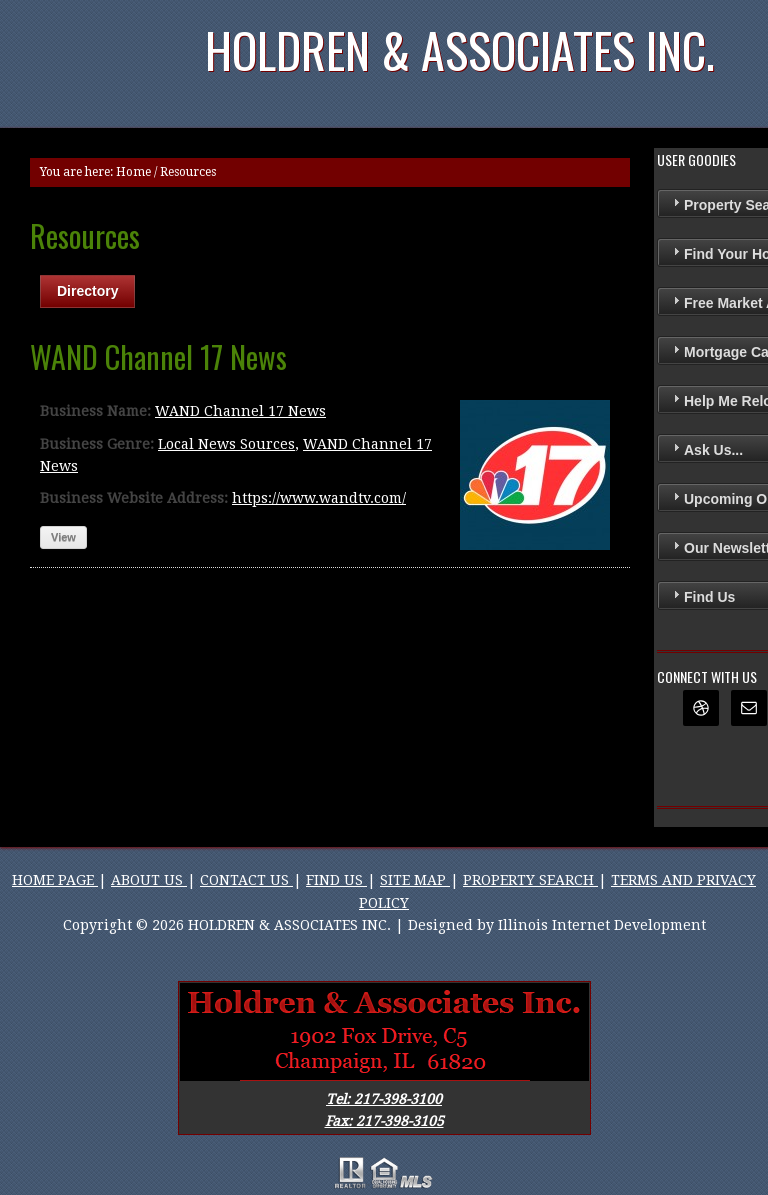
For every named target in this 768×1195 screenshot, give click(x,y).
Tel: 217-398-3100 (384, 1099)
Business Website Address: (134, 498)
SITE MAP (415, 880)
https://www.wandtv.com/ (319, 498)
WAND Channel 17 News (240, 411)
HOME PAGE (55, 880)
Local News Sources (226, 444)
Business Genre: (97, 444)
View (63, 537)
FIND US (336, 880)
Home (133, 172)
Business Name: (95, 411)
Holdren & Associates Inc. (460, 49)
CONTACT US (246, 880)
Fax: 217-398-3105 (384, 1121)
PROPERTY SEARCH (530, 880)
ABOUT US (149, 880)
